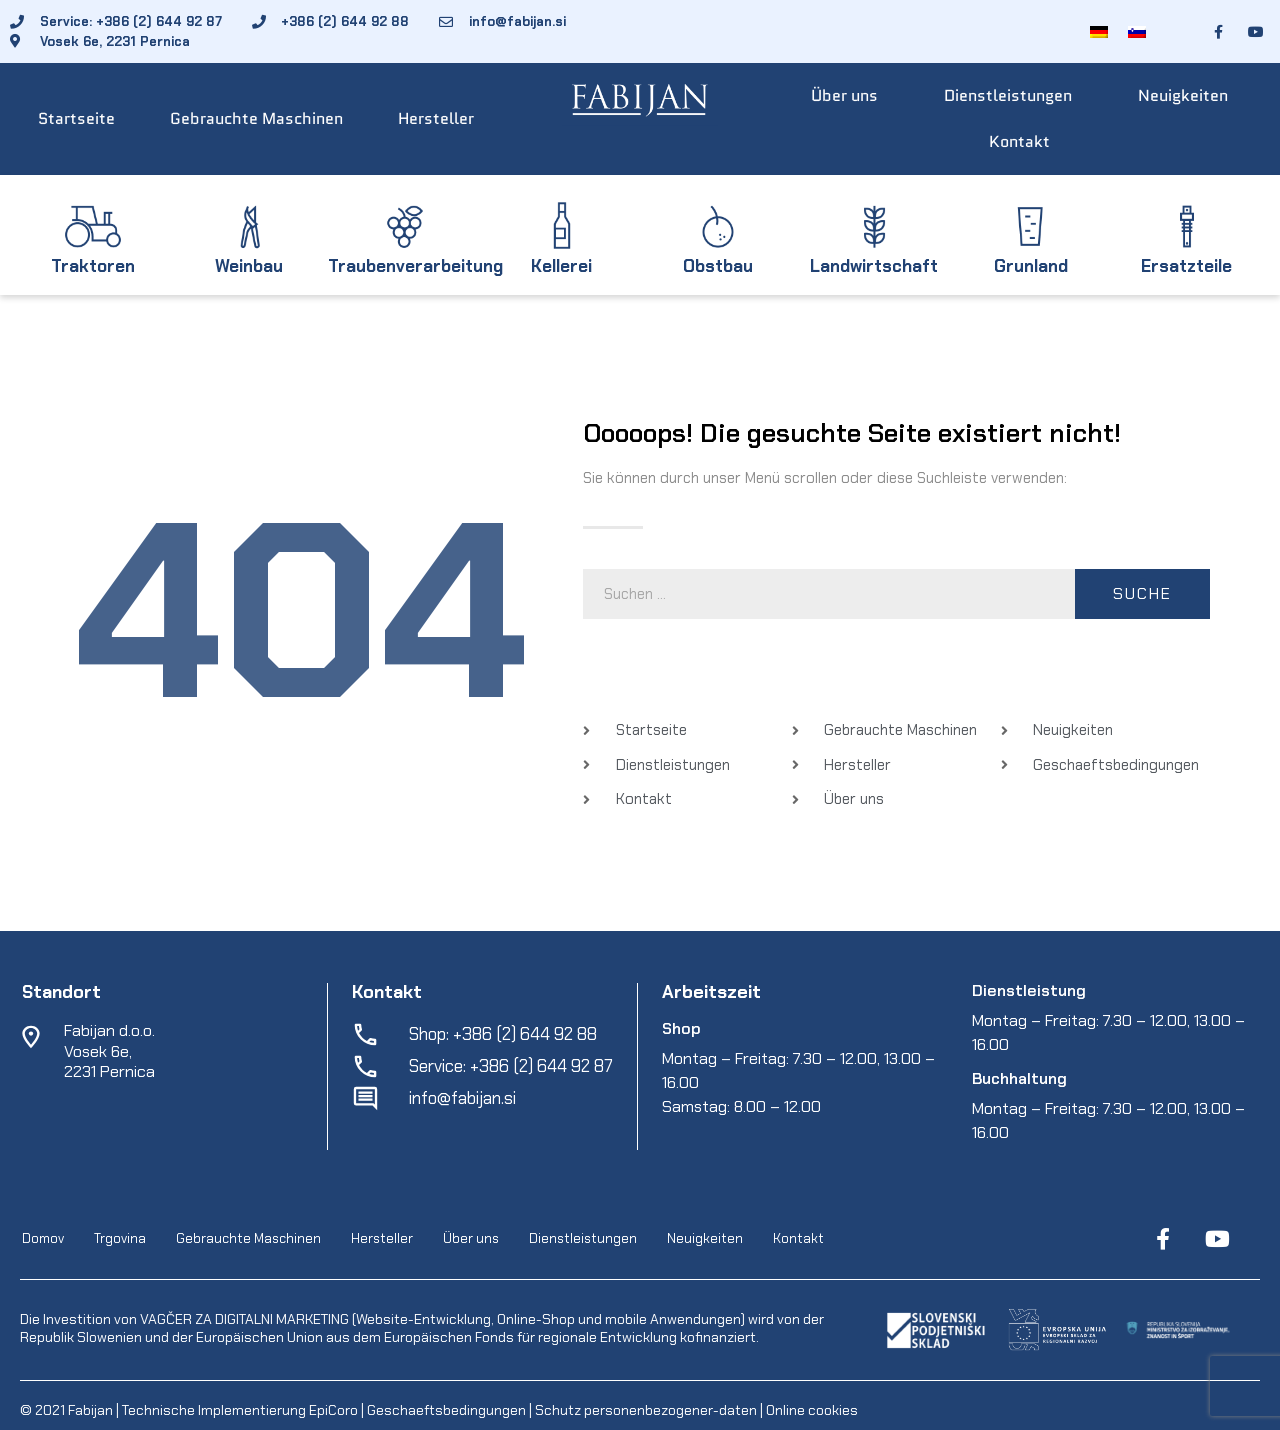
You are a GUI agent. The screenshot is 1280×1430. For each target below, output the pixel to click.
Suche (1142, 593)
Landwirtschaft (874, 266)
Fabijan (90, 1410)
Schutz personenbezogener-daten (646, 1410)
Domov (43, 1238)
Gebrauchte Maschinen (256, 118)
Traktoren (93, 266)
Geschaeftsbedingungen (448, 1410)
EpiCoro (333, 1410)
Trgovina (120, 1238)
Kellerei (561, 266)
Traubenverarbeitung (415, 266)
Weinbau (249, 266)
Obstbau (718, 266)
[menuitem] (1099, 31)
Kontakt (1019, 141)
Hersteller (436, 118)
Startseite (76, 118)
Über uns (844, 95)
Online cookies (810, 1410)
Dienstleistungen (1008, 95)
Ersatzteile (1186, 266)
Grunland (1031, 266)
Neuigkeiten (1183, 95)
